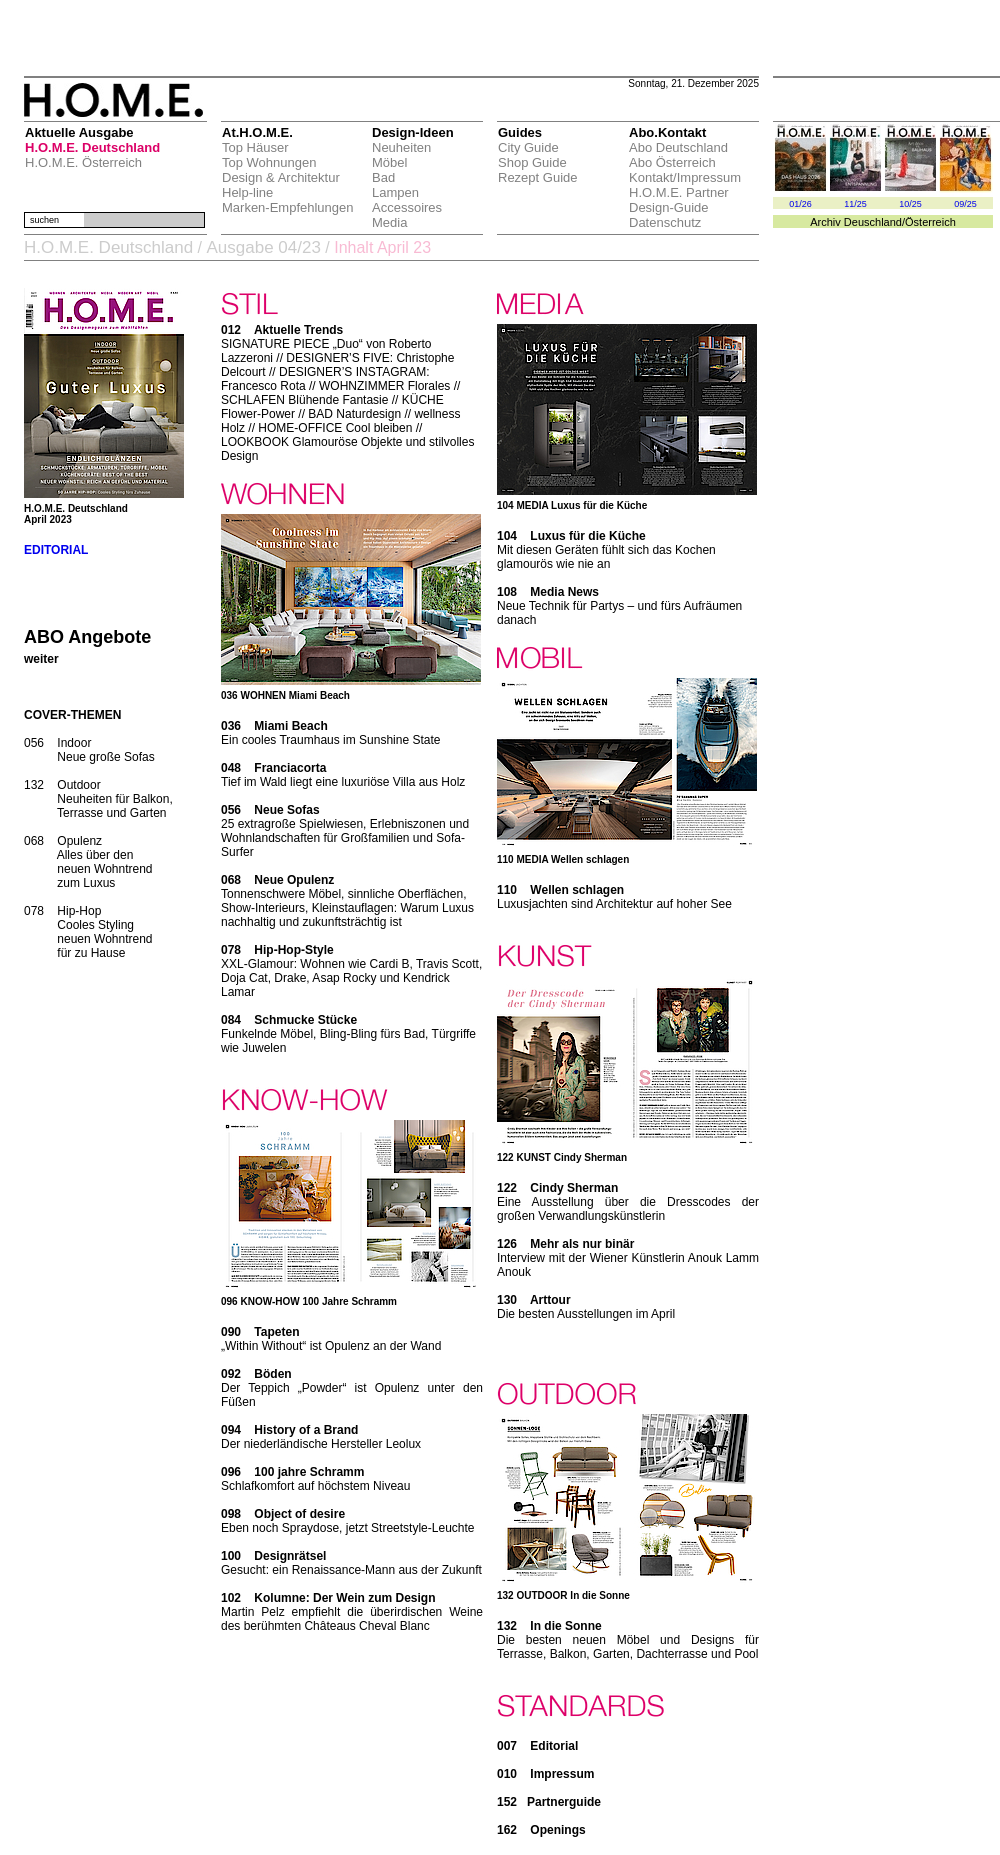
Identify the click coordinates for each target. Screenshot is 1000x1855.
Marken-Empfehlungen (288, 207)
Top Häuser (255, 147)
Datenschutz (665, 222)
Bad (383, 177)
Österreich (930, 222)
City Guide (528, 147)
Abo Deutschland (678, 147)
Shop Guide (532, 162)
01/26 (800, 204)
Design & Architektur (281, 177)
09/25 (965, 204)
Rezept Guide (538, 177)
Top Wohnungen (269, 162)
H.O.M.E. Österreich (83, 162)
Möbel (389, 162)
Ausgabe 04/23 (263, 247)
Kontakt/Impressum (685, 177)
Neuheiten (401, 147)
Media (389, 222)
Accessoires (407, 207)
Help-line (247, 192)
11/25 (855, 204)
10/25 (910, 204)
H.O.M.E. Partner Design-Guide (679, 200)
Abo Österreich (672, 162)
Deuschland (873, 222)
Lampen (395, 192)
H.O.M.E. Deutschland (92, 147)
